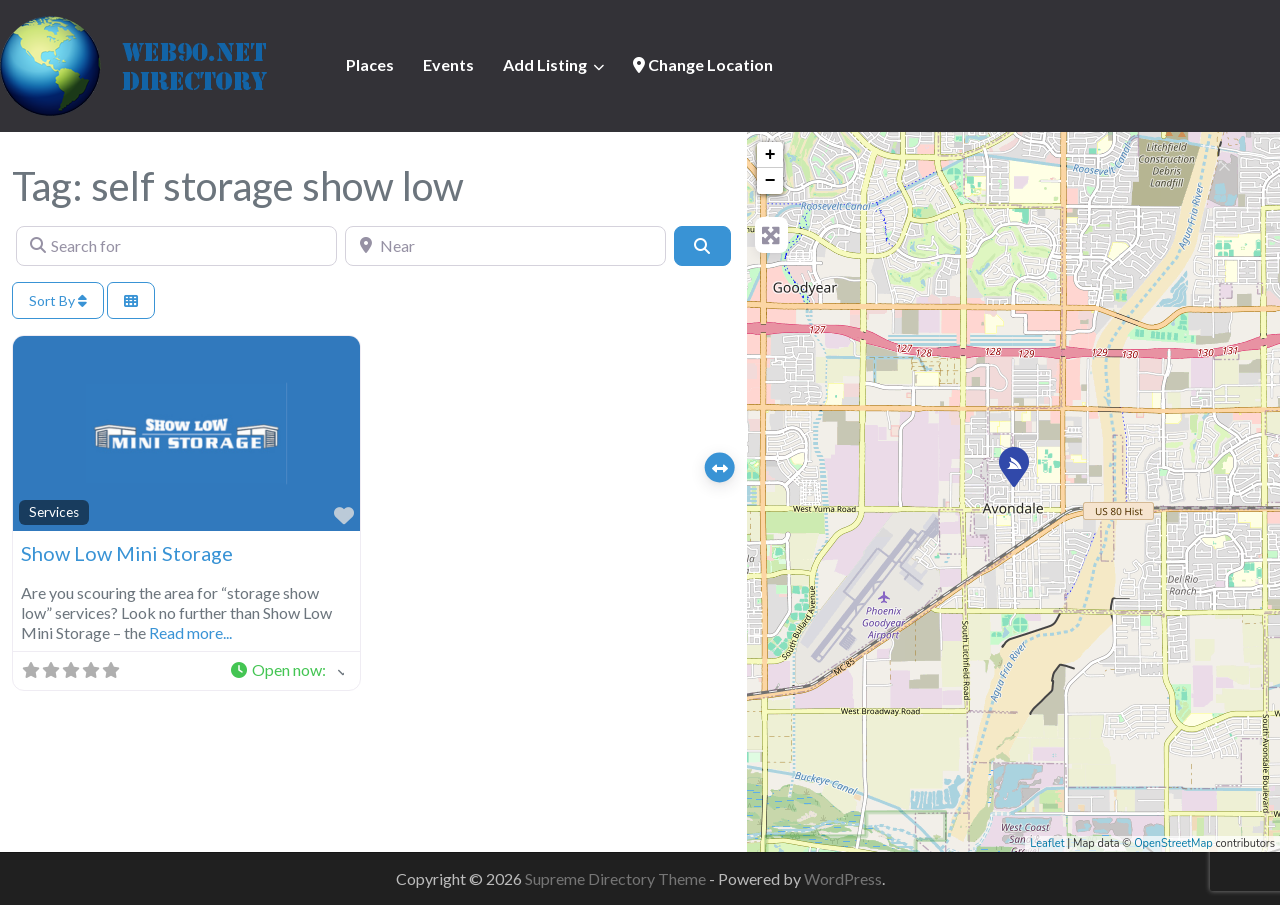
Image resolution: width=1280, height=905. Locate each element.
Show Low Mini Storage (127, 553)
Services (54, 512)
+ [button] (770, 155)
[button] (286, 671)
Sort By (58, 300)
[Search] (702, 246)
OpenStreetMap (1173, 843)
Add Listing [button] (545, 64)
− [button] (770, 181)
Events (448, 64)
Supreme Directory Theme (617, 878)
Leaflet (1047, 843)
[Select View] (131, 300)
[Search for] (176, 246)
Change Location (703, 64)
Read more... (190, 632)
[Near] (505, 246)
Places (370, 64)
